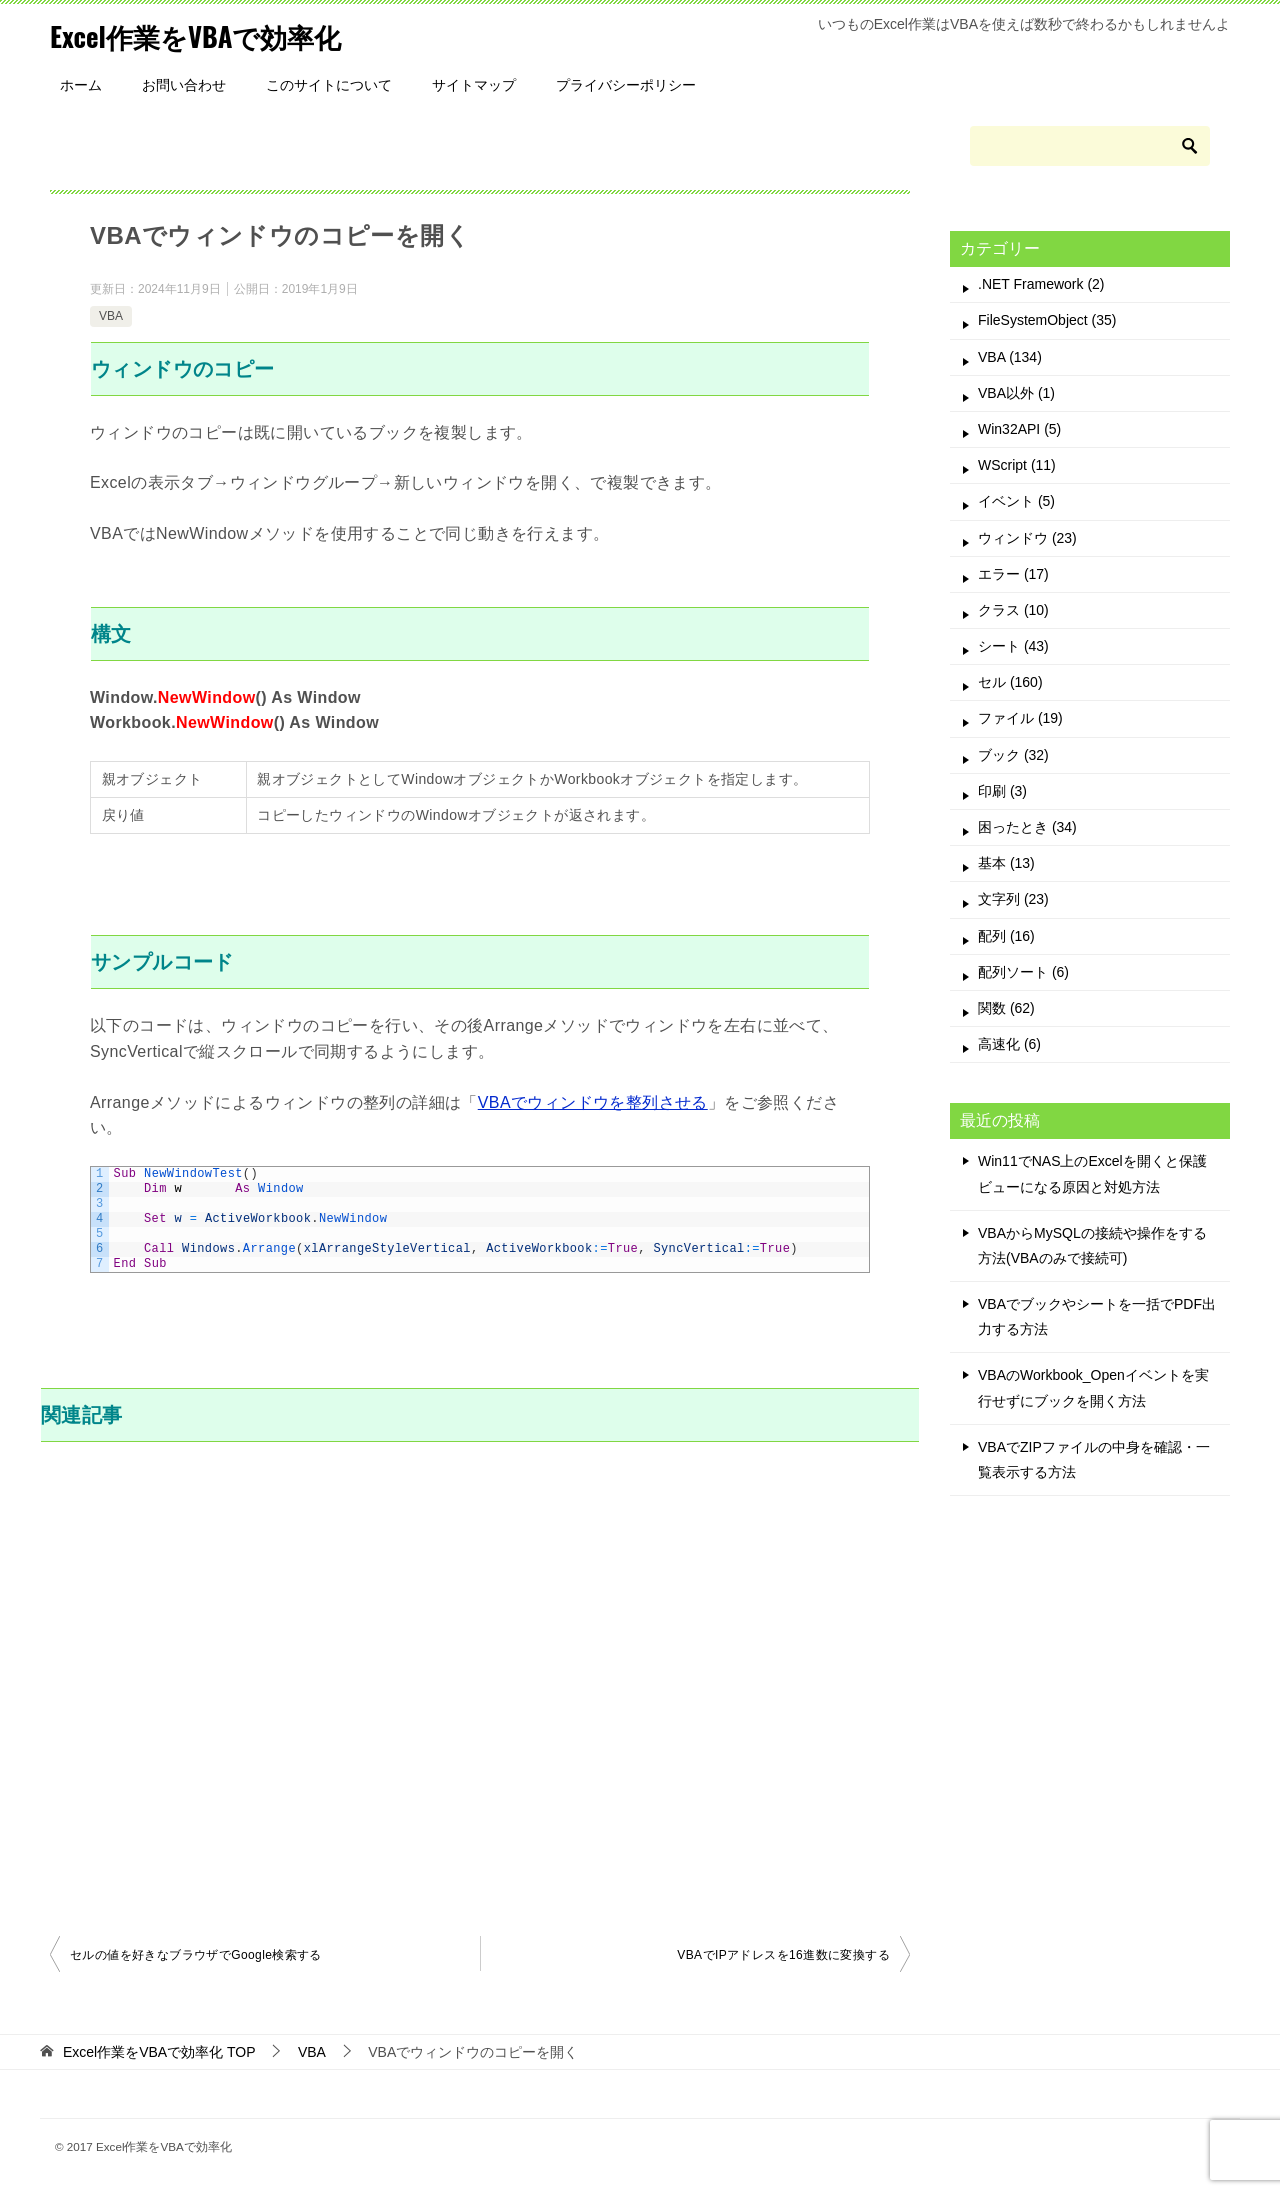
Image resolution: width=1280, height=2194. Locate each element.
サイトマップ (474, 85)
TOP (159, 2052)
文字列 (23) (1013, 899)
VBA (111, 316)
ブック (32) (1013, 755)
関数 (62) (1006, 1008)
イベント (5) (1016, 501)
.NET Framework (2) (1041, 284)
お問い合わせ (184, 85)
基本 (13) (1006, 863)
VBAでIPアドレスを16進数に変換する (783, 1955)
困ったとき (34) (1027, 827)
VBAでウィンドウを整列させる (593, 1102)
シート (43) (1013, 646)
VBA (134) (1010, 357)
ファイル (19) (1020, 718)
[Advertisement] (480, 1686)
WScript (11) (1017, 465)
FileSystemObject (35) (1047, 320)
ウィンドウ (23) (1027, 538)
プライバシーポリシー (626, 85)
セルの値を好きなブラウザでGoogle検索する (196, 1955)
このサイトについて (329, 85)
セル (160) (1010, 682)
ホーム (81, 85)
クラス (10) (1013, 610)
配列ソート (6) (1023, 972)
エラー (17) (1013, 574)
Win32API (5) (1019, 429)
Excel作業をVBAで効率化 (212, 34)
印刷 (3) (1002, 791)
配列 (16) (1006, 936)
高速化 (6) (1009, 1044)
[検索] (1090, 146)
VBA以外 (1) (1016, 393)
